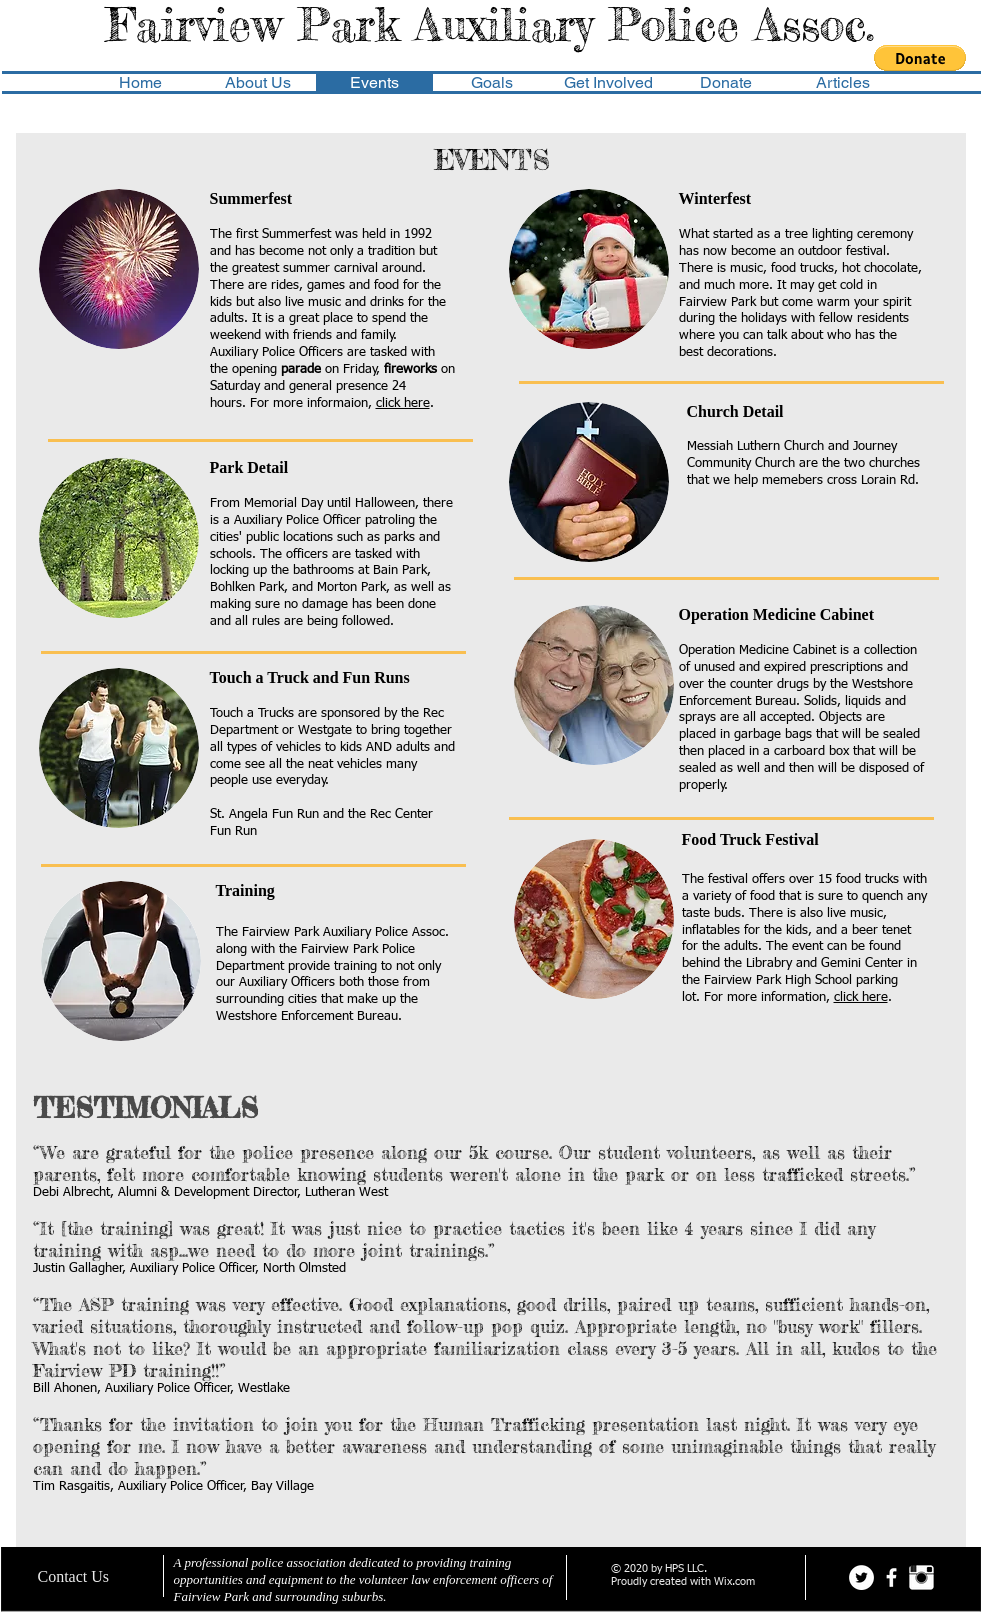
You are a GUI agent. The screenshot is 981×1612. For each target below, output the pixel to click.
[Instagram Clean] (921, 1577)
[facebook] (891, 1577)
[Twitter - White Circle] (861, 1577)
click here (403, 403)
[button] (920, 58)
